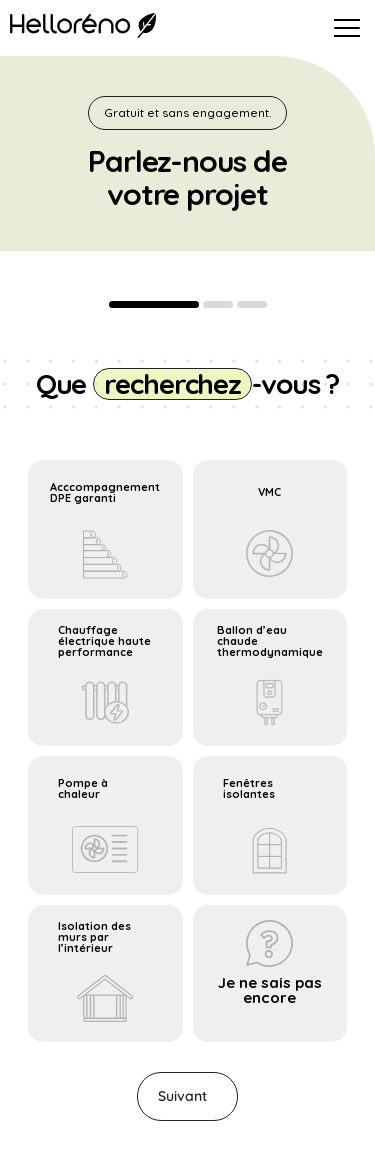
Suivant (182, 1096)
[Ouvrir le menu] (347, 28)
